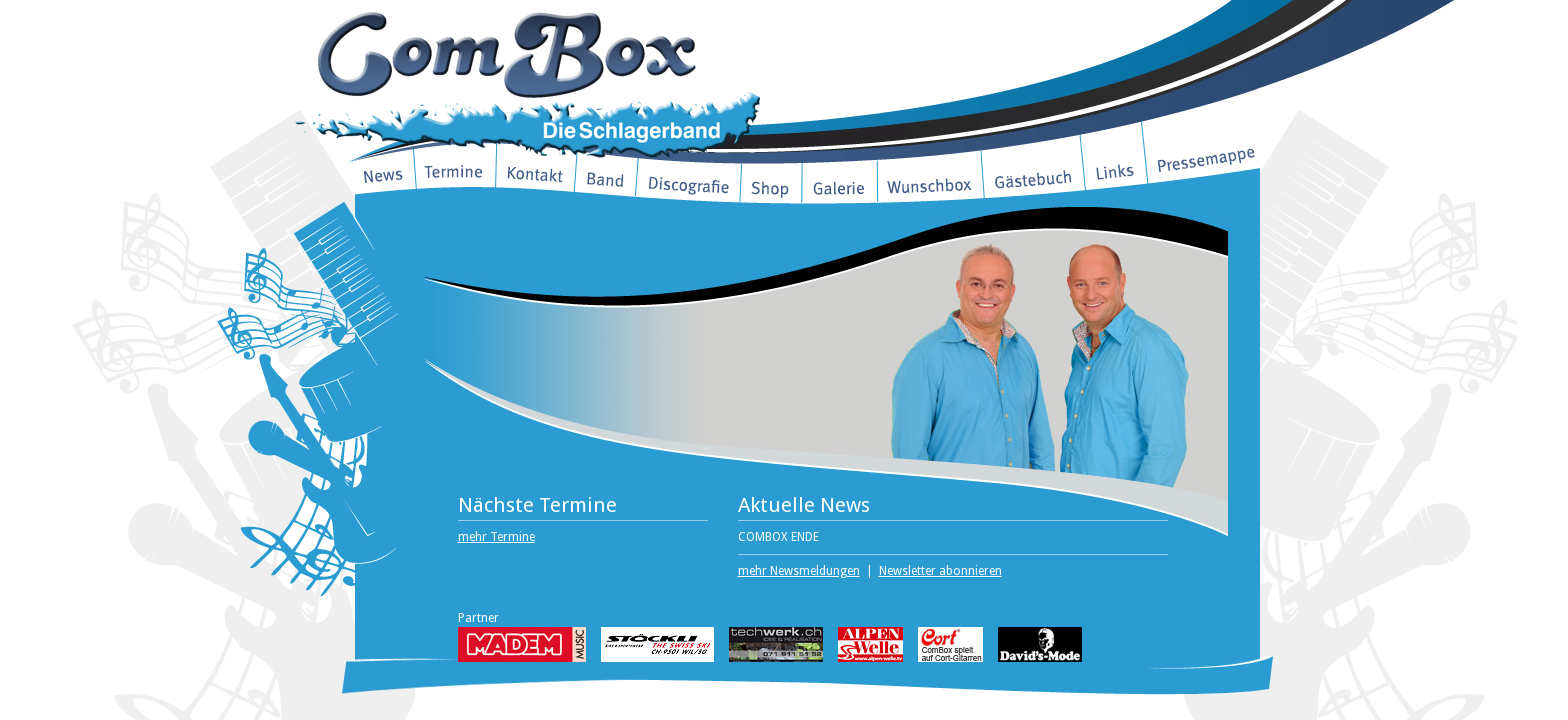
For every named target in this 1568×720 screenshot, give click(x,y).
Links (1114, 162)
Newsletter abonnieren (940, 571)
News (384, 172)
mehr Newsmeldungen (799, 571)
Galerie (840, 187)
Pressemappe (1203, 151)
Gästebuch (1033, 174)
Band (606, 177)
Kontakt (536, 172)
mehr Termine (496, 537)
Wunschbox (930, 185)
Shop (771, 187)
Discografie (689, 182)
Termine (455, 172)
